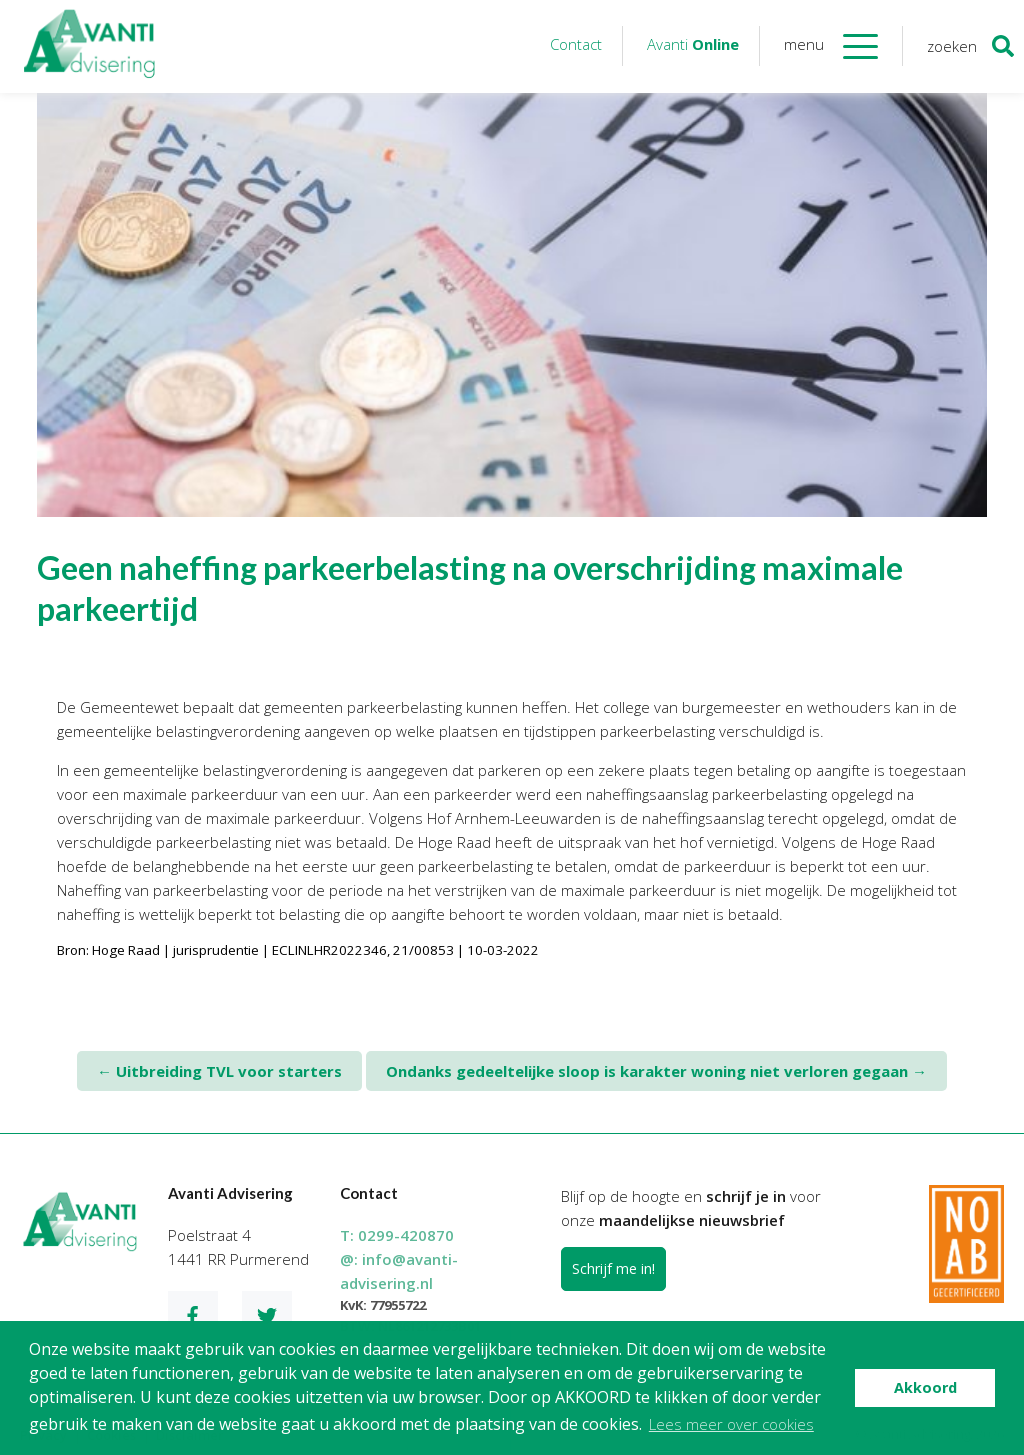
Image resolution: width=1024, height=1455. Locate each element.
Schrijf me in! (613, 1268)
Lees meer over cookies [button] (731, 1424)
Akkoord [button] (925, 1387)
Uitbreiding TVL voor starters (219, 1071)
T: (397, 1235)
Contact (576, 44)
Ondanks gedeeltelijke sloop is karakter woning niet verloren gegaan (656, 1071)
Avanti (693, 44)
